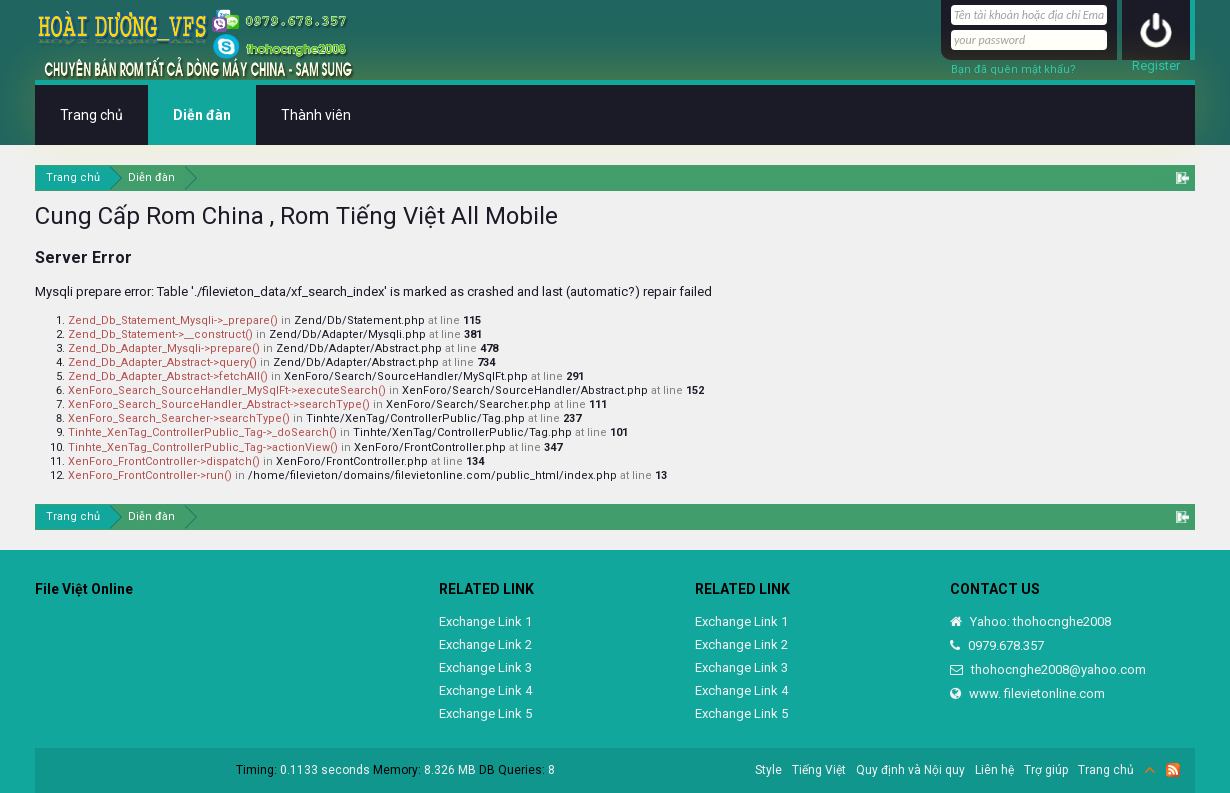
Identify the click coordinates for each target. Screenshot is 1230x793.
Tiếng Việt (819, 770)
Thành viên (316, 115)
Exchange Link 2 (485, 644)
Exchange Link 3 (485, 667)
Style (768, 770)
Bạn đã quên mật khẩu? (1013, 69)
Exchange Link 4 (485, 690)
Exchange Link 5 (485, 713)
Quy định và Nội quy (910, 770)
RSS (1173, 770)
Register (1156, 65)
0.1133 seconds (325, 770)
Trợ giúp (1046, 770)
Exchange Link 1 (485, 621)
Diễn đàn (202, 115)
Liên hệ (994, 770)
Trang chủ (91, 115)
